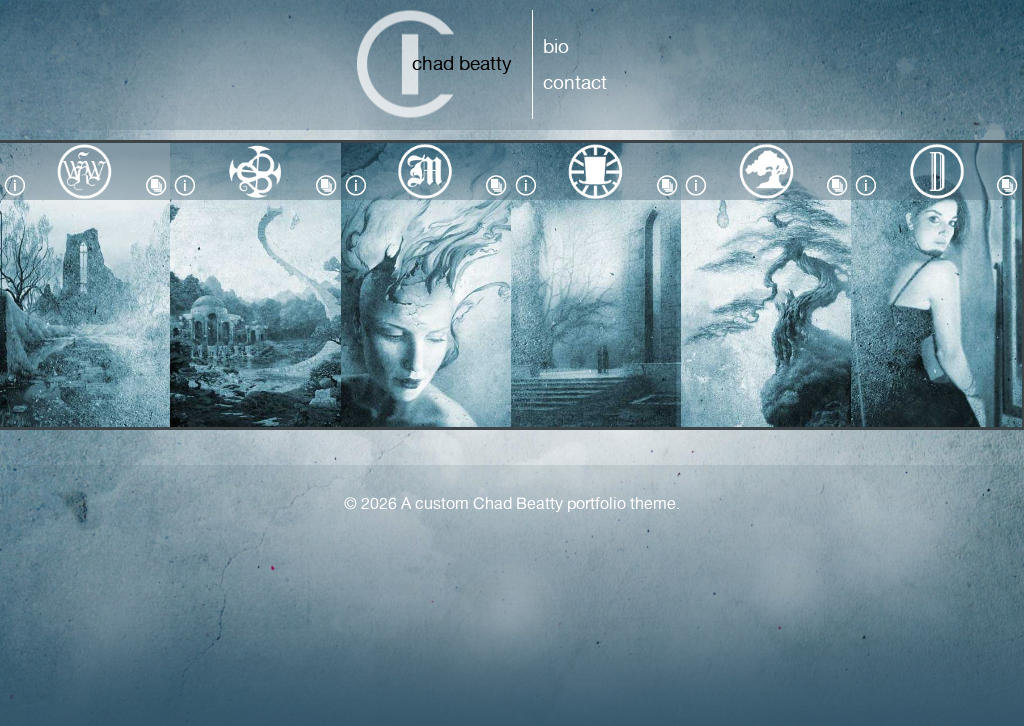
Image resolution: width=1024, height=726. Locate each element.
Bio (556, 46)
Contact (575, 82)
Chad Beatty (462, 63)
